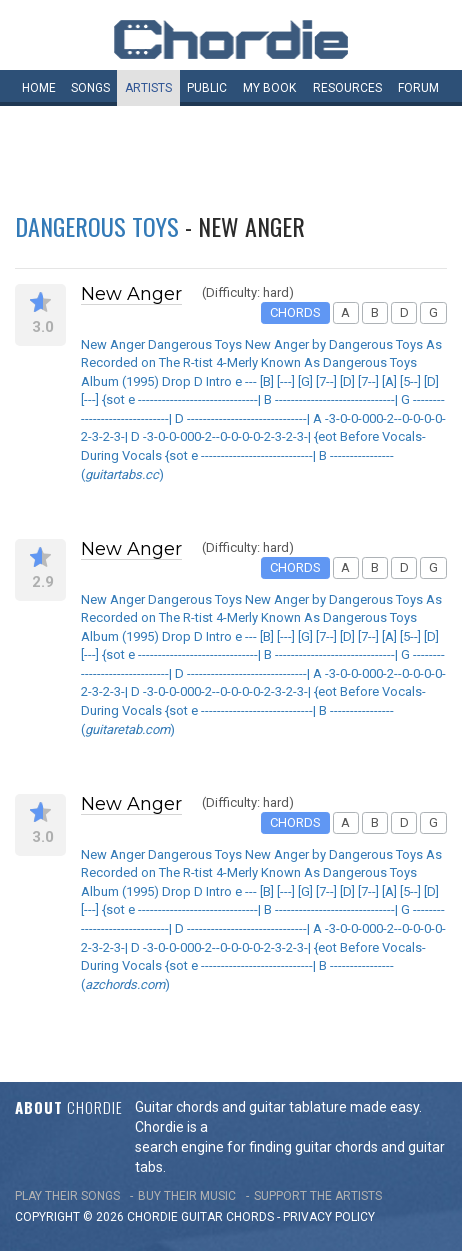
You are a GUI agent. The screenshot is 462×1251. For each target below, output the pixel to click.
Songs (90, 88)
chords (250, 1217)
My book (269, 88)
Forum (418, 88)
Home (39, 88)
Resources (347, 88)
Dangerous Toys (97, 226)
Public (207, 88)
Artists (148, 88)
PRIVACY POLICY (329, 1217)
